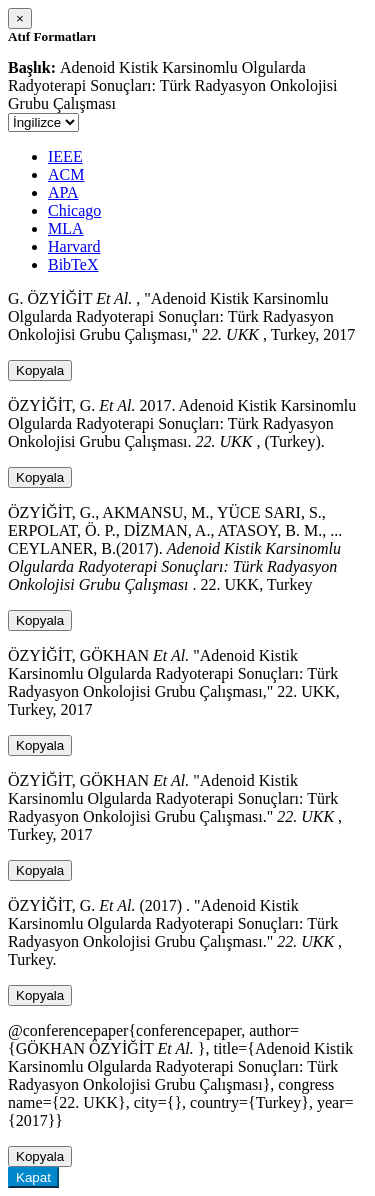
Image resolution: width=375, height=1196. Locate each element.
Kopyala (40, 370)
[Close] (20, 18)
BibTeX (73, 264)
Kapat (33, 1177)
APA (63, 192)
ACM (66, 174)
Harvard (74, 246)
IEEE (65, 156)
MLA (66, 228)
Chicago (74, 210)
